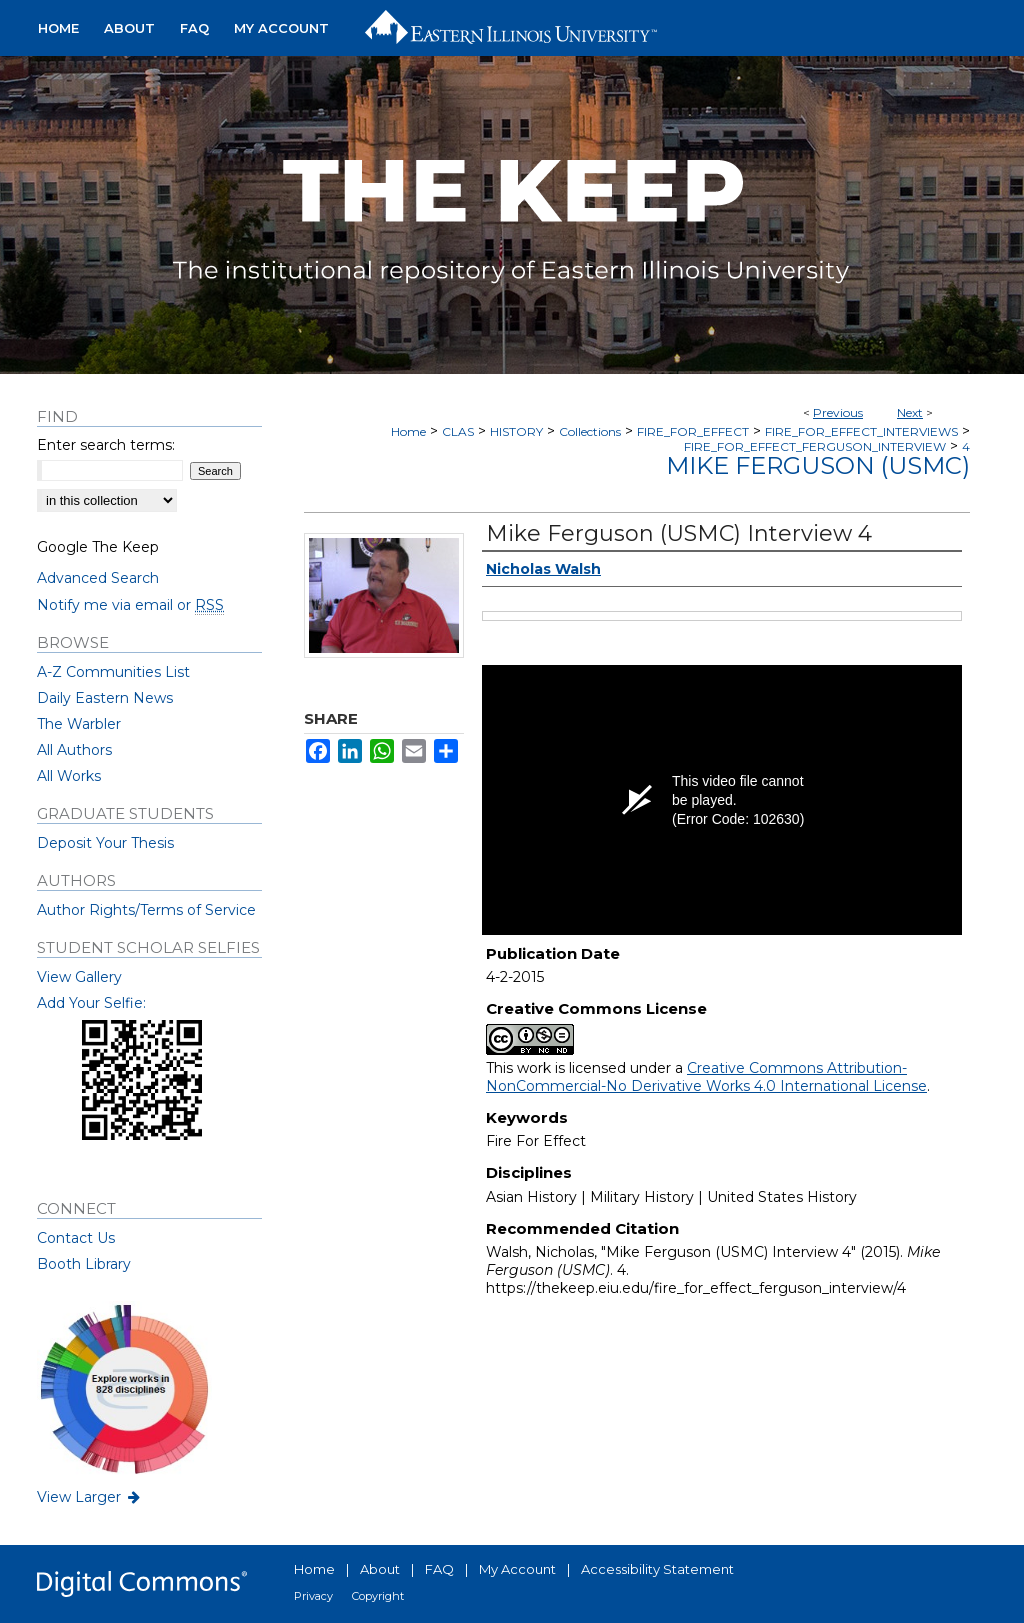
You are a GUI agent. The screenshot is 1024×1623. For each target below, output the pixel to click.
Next (910, 412)
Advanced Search (98, 578)
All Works (69, 776)
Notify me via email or (130, 605)
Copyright (378, 1596)
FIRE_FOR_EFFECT (693, 431)
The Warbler (79, 724)
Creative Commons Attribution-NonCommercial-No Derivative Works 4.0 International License (706, 1077)
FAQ (439, 1569)
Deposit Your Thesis (105, 843)
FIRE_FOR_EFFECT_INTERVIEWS (861, 431)
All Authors (74, 750)
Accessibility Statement (657, 1569)
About (380, 1569)
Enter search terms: (106, 445)
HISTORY (516, 431)
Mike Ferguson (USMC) (818, 465)
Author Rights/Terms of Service (146, 910)
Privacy (313, 1596)
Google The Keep (98, 547)
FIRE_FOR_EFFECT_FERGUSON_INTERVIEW (815, 446)
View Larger (90, 1497)
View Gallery (79, 977)
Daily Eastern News (105, 698)
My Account (517, 1569)
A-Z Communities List (113, 672)
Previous (838, 412)
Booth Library (84, 1264)
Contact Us (76, 1238)
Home (408, 431)
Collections (590, 431)
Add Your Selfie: (91, 1003)
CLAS (458, 431)
